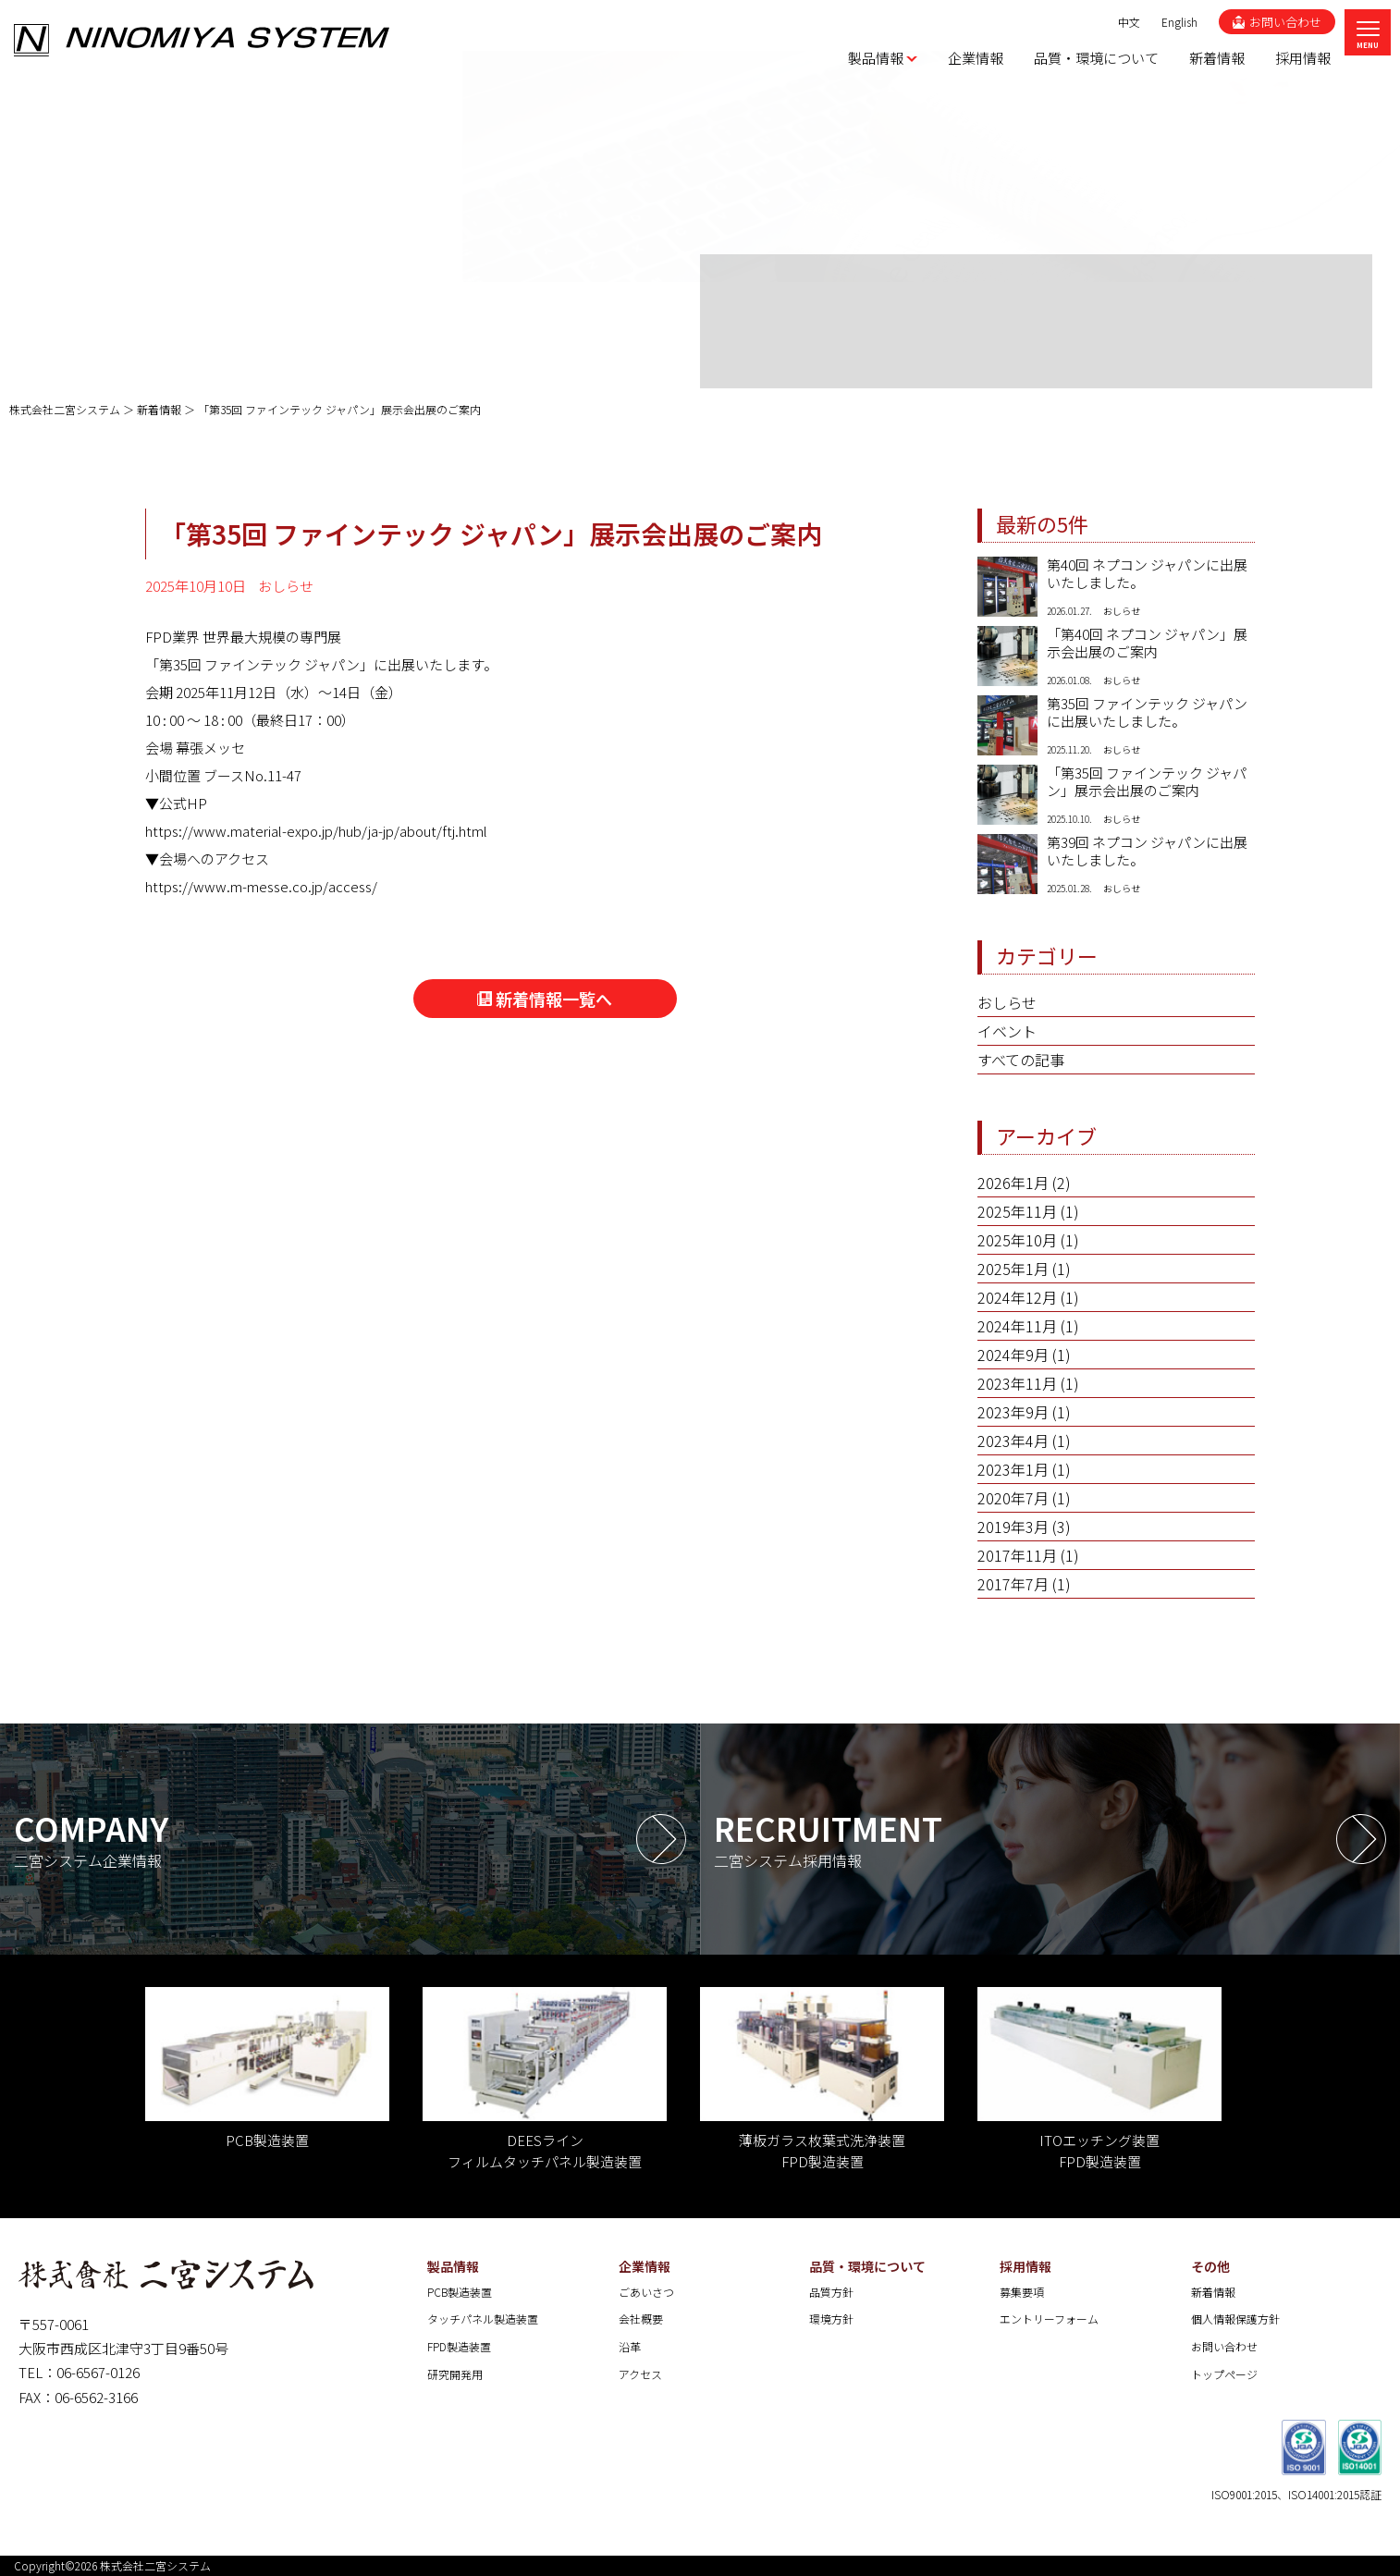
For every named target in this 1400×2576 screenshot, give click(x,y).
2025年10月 (1017, 1240)
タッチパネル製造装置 (482, 2318)
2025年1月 (1013, 1268)
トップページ (1224, 2374)
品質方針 (831, 2292)
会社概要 (641, 2318)
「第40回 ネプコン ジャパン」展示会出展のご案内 (1147, 643)
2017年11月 (1017, 1555)
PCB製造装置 (459, 2292)
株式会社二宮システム (155, 2565)
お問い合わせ (1224, 2346)
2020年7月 (1013, 1498)
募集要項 (1022, 2292)
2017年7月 (1013, 1584)
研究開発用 (455, 2374)
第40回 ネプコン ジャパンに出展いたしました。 (1147, 574)
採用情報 (1025, 2266)
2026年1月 (1013, 1182)
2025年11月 (1017, 1211)
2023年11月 (1017, 1383)
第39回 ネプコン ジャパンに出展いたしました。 (1147, 851)
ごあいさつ (646, 2292)
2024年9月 (1013, 1354)
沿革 (630, 2346)
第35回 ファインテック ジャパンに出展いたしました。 (1147, 712)
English (1179, 22)
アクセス (640, 2374)
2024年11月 (1017, 1326)
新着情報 (1213, 2292)
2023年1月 (1013, 1469)
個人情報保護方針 (1235, 2318)
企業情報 (644, 2266)
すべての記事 (1020, 1060)
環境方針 (831, 2318)
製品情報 (453, 2266)
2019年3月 (1013, 1526)
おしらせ (1007, 1002)
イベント (1007, 1031)
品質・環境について (867, 2266)
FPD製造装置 (459, 2346)
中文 (1129, 22)
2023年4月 (1013, 1440)
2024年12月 (1017, 1297)
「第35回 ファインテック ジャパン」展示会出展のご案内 (1146, 782)
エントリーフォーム (1049, 2318)
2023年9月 (1013, 1412)
